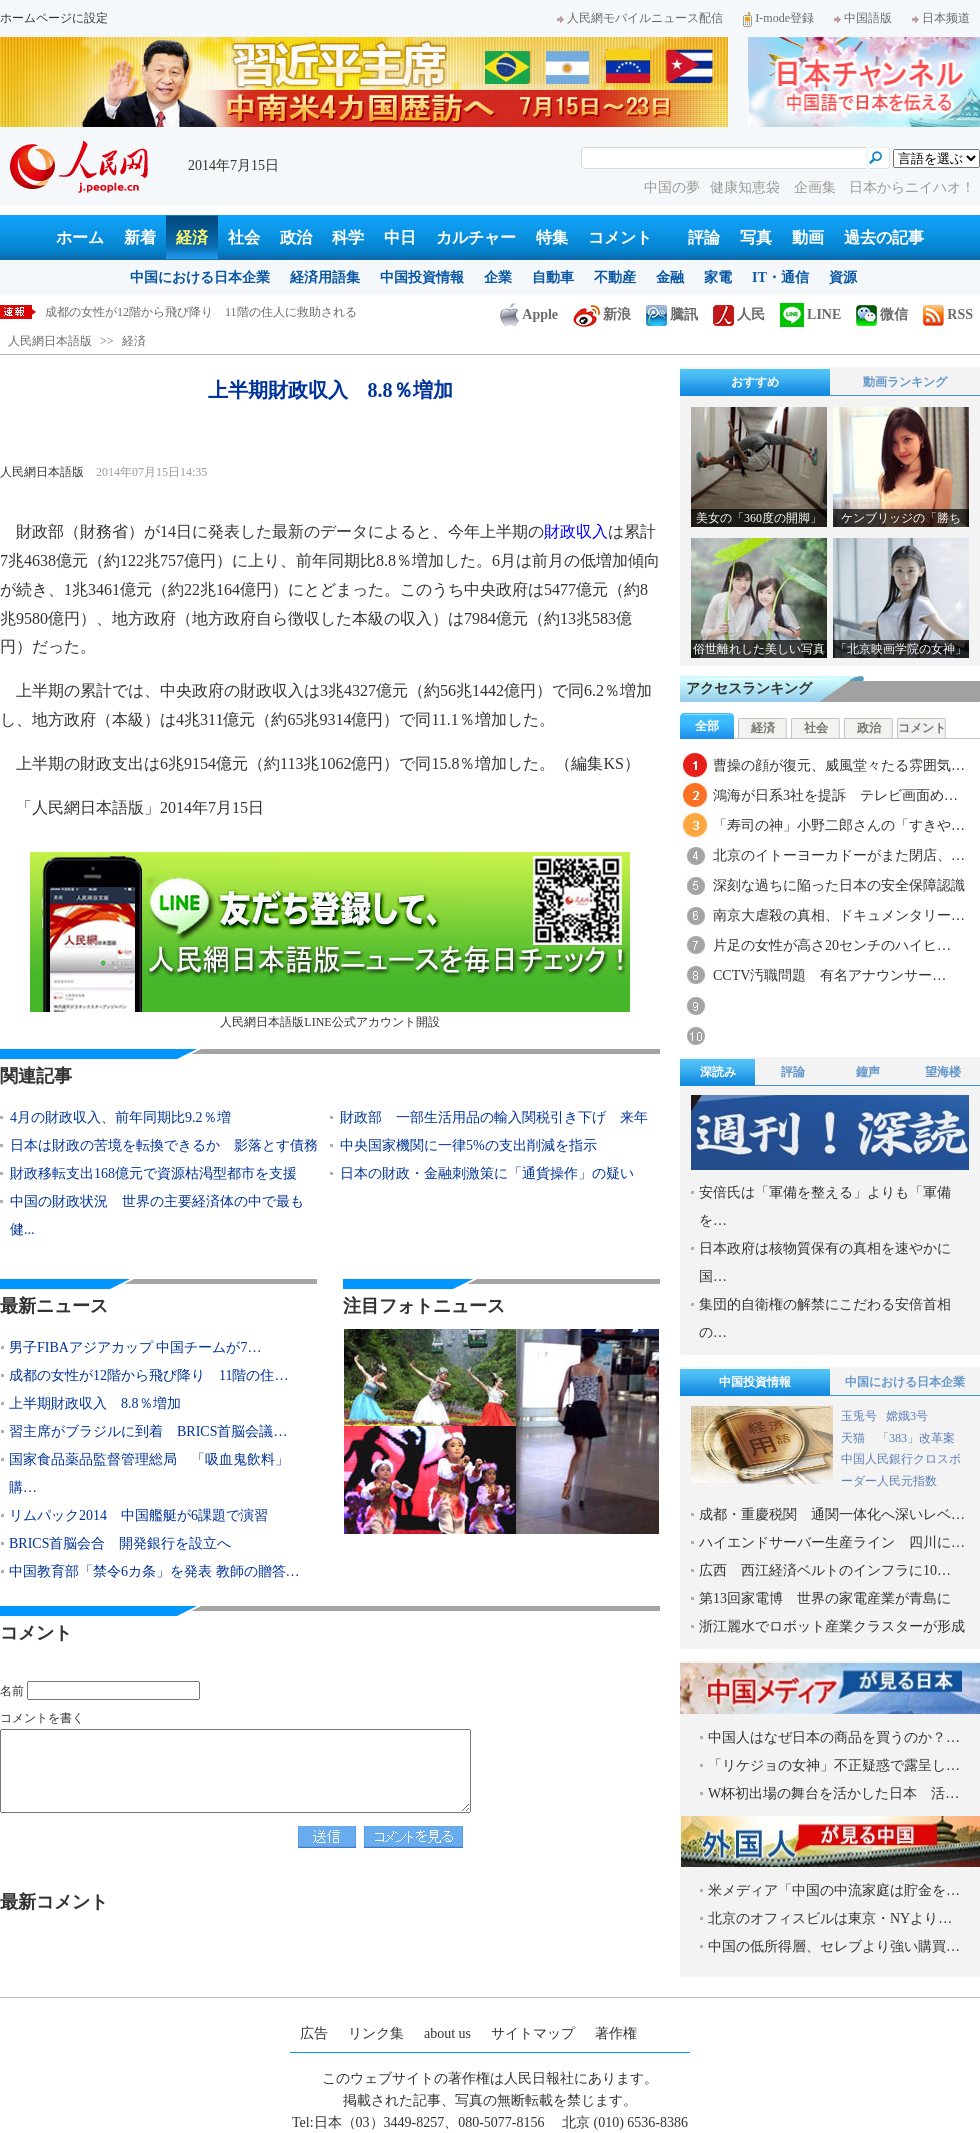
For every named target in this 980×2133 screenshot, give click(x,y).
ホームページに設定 (54, 18)
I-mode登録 (778, 18)
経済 (192, 237)
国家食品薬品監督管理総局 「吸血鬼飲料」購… (149, 1473)
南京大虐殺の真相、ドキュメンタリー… (839, 915)
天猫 (854, 1438)
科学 (348, 237)
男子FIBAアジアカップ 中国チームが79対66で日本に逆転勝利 (210, 312)
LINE (810, 314)
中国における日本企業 (200, 277)
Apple (529, 314)
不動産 (615, 277)
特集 (552, 237)
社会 (244, 237)
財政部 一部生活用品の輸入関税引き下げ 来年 (494, 1117)
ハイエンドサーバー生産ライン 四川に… (832, 1542)
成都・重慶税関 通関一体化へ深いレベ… (832, 1514)
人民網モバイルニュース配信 (640, 18)
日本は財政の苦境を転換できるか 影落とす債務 (164, 1145)
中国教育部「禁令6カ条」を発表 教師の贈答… (154, 1571)
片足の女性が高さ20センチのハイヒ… (832, 945)
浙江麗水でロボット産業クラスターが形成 (832, 1626)
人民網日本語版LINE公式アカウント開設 (330, 940)
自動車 (553, 277)
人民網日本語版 (50, 341)
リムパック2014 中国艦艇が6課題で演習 (138, 1515)
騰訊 (672, 314)
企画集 (817, 187)
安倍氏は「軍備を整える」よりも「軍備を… (825, 1206)
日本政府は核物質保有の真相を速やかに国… (825, 1262)
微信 (882, 314)
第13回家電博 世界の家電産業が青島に (825, 1598)
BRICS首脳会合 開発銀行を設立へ (120, 1543)
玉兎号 (859, 1416)
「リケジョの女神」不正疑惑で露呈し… (834, 1765)
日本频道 (941, 18)
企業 (498, 277)
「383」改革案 (916, 1438)
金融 (670, 277)
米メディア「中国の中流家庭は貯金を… (834, 1890)
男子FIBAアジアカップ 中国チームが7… (135, 1347)
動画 (808, 237)
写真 (756, 237)
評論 (704, 237)
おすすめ (755, 382)
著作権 (616, 2033)
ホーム (80, 237)
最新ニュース (54, 1306)
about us (447, 2033)
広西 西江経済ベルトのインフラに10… (825, 1570)
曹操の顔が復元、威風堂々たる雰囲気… (839, 765)
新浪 (602, 314)
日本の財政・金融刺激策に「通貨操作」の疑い (487, 1173)
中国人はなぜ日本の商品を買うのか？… (834, 1737)
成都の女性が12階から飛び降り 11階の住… (148, 1375)
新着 (140, 237)
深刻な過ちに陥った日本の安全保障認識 (839, 885)
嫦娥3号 (907, 1416)
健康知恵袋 (747, 187)
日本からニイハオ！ (912, 187)
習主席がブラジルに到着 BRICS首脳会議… (148, 1431)
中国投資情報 (422, 277)
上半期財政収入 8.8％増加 (95, 1403)
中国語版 (863, 18)
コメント (620, 237)
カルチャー (476, 237)
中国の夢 (672, 187)
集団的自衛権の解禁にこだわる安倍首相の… (825, 1318)
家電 (718, 277)
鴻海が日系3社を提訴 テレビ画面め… (835, 795)
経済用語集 (325, 277)
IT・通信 (780, 277)
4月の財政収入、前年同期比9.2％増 (120, 1117)
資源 (843, 277)
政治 (296, 237)
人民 (739, 314)
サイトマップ (533, 2033)
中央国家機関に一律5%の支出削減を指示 (468, 1145)
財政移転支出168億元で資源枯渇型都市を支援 (153, 1173)
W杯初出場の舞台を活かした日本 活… (833, 1793)
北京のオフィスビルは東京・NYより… (830, 1918)
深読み (718, 1072)
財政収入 (576, 531)
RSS (948, 314)
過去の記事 (884, 237)
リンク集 (376, 2033)
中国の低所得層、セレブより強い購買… (834, 1946)
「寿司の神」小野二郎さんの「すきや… (839, 825)
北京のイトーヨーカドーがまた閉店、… (839, 855)
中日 (400, 237)
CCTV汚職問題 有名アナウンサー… (829, 975)
